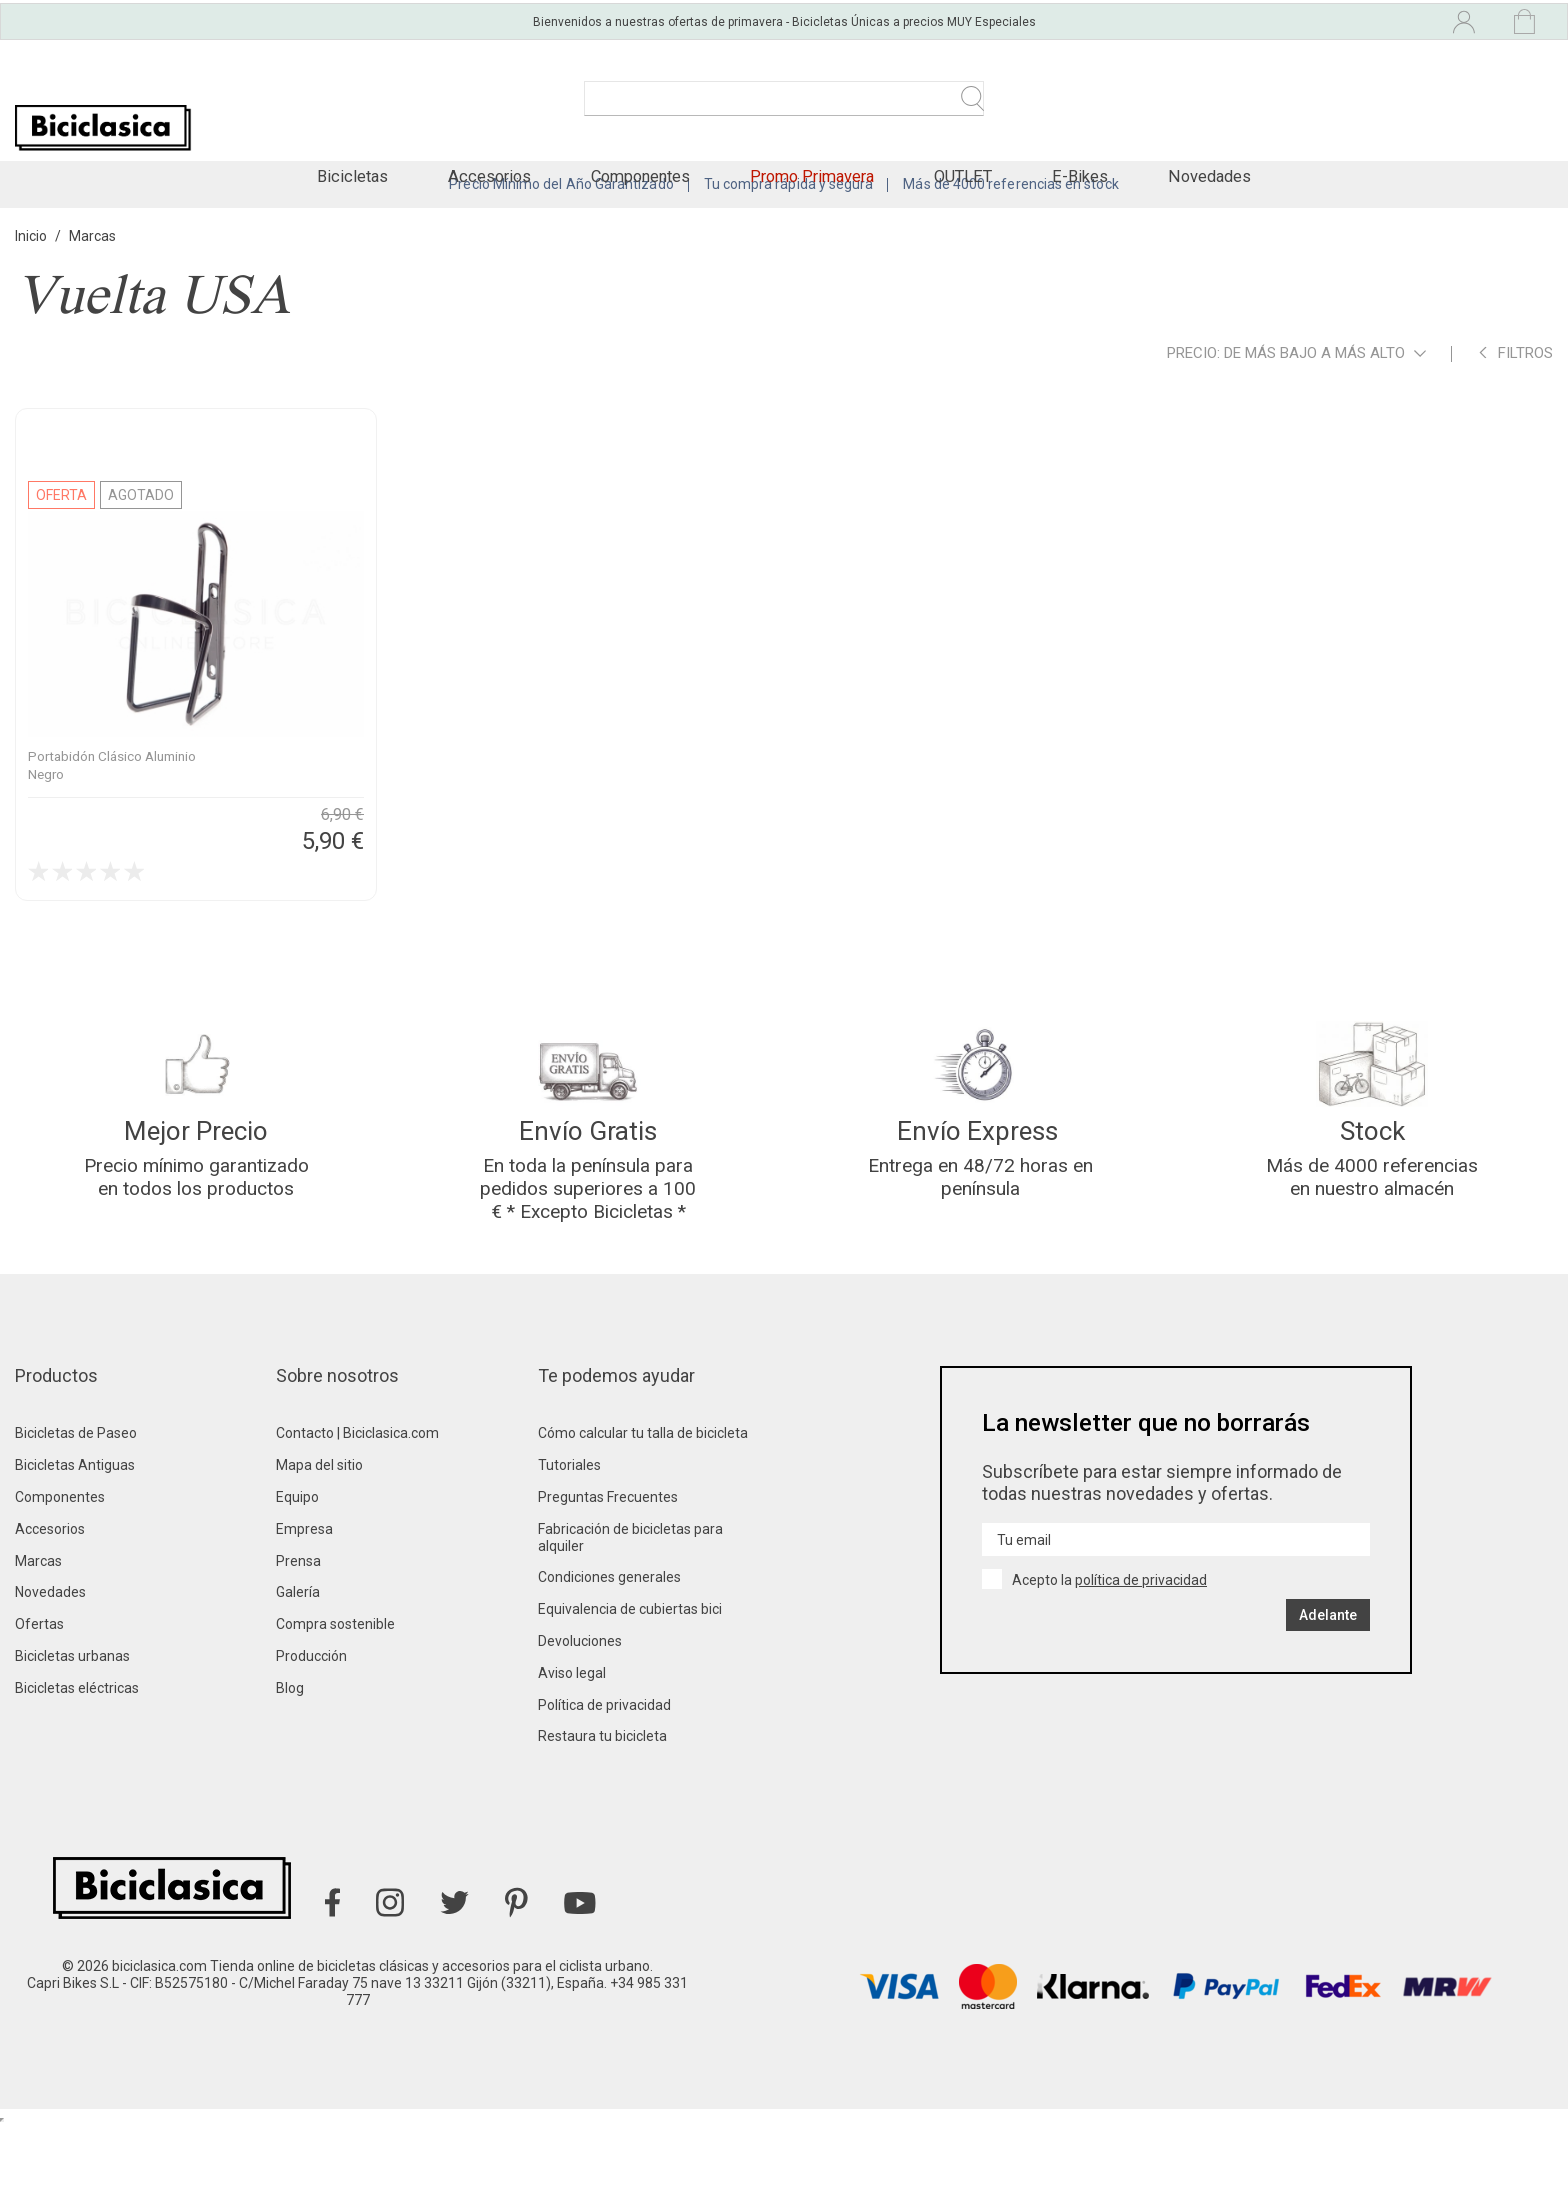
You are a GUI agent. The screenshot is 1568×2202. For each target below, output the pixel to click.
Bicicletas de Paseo (76, 1511)
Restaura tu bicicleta (602, 1814)
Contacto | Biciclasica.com (357, 1511)
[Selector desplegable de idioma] (1300, 18)
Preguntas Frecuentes (608, 1574)
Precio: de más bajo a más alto (1296, 405)
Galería (298, 1670)
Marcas (38, 1638)
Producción (311, 1733)
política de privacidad (1141, 1657)
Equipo (297, 1574)
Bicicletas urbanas (72, 1733)
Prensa (298, 1638)
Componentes (60, 1574)
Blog (290, 1765)
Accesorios (50, 1606)
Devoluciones (580, 1718)
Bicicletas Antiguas (75, 1542)
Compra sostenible (335, 1701)
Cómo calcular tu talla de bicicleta (643, 1511)
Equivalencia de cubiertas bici (630, 1686)
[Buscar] (784, 108)
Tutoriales (569, 1542)
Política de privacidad (604, 1782)
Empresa (304, 1606)
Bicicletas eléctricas (77, 1765)
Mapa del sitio (319, 1542)
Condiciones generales (609, 1655)
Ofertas (39, 1701)
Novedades (50, 1670)
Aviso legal (572, 1750)
